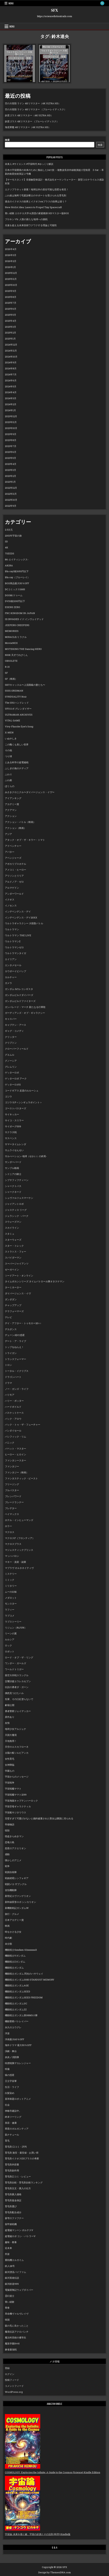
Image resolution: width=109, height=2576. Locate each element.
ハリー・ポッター (14, 1400)
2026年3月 (10, 255)
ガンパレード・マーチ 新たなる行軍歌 (25, 1007)
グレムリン (11, 1066)
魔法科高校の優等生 (15, 2337)
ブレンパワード (13, 1496)
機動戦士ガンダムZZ (16, 2009)
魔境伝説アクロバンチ (16, 2331)
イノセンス (11, 905)
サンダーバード (13, 1162)
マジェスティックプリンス (19, 1550)
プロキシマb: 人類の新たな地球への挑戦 (26, 219)
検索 (7, 140)
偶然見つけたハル (14, 1693)
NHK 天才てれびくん (16, 655)
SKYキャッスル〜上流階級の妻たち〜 (25, 684)
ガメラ (8, 983)
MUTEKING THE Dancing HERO (23, 649)
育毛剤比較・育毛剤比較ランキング (24, 2182)
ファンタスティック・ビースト (21, 1478)
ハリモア (9, 1394)
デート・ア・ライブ (15, 1341)
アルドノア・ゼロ (14, 881)
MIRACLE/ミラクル (16, 637)
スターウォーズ (13, 1239)
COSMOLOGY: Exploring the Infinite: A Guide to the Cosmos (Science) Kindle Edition (52, 2472)
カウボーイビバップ (15, 971)
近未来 (8, 2248)
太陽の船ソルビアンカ (16, 1752)
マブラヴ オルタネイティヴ (19, 1568)
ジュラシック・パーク (16, 1216)
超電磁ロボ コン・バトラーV (20, 2236)
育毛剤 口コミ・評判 (16, 2146)
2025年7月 (10, 302)
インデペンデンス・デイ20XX (21, 917)
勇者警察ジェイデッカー (18, 1711)
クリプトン (11, 1042)
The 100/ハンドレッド (17, 702)
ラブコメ (9, 1615)
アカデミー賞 (12, 804)
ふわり (8, 774)
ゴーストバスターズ (15, 1108)
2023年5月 (10, 458)
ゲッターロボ (12, 1072)
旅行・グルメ (12, 1914)
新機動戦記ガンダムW (17, 1908)
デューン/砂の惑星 (15, 1335)
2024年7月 (11, 374)
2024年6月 (11, 380)
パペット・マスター (15, 1448)
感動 (7, 1854)
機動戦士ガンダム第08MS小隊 (21, 2015)
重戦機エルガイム (14, 2260)
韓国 (7, 2319)
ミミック (9, 1579)
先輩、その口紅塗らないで (19, 1699)
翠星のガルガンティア (16, 2128)
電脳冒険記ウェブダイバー (19, 2289)
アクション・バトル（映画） (20, 822)
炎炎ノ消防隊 (12, 2057)
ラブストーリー (13, 1621)
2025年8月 (10, 297)
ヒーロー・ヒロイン (15, 1454)
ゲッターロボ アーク (16, 1078)
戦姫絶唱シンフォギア (16, 1878)
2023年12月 (11, 416)
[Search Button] (102, 3)
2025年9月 (10, 291)
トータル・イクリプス (16, 1371)
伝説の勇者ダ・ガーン (16, 1687)
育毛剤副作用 (12, 2170)
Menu (11, 3)
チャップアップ (13, 1305)
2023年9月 (10, 434)
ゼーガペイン (12, 1269)
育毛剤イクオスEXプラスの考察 (22, 2158)
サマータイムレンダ (15, 1144)
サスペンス (11, 1138)
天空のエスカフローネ (16, 1746)
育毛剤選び (11, 2206)
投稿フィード (12, 2380)
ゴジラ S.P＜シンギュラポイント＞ (23, 1102)
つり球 (8, 756)
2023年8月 (10, 440)
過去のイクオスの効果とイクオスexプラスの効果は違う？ (36, 201)
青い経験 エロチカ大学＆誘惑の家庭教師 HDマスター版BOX (37, 213)
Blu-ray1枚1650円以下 (17, 571)
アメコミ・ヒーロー (15, 869)
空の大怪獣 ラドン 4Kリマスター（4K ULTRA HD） (33, 103)
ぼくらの (9, 786)
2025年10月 (11, 285)
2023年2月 (10, 476)
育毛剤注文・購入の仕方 (18, 2188)
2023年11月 (11, 422)
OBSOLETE (11, 660)
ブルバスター (12, 1490)
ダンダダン (11, 1299)
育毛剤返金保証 (13, 2200)
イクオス (9, 899)
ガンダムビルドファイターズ (20, 1001)
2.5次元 (9, 529)
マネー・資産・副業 (15, 1562)
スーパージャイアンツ (16, 1263)
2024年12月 (11, 344)
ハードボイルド (13, 1406)
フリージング (12, 1484)
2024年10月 (11, 356)
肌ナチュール (12, 2134)
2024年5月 (10, 386)
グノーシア (11, 1060)
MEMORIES (11, 631)
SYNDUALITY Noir (16, 696)
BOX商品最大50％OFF (17, 583)
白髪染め (9, 2093)
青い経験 (9, 2301)
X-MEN (9, 732)
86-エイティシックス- (16, 559)
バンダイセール (16, 58)
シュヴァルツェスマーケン (19, 1197)
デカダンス (11, 1329)
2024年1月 (10, 410)
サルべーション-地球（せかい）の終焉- (26, 1156)
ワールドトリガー (14, 1669)
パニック (9, 1442)
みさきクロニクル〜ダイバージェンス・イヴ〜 (29, 792)
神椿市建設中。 (13, 2110)
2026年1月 (10, 267)
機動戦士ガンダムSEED (17, 1991)
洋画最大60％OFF (14, 2039)
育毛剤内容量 (12, 2164)
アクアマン (11, 810)
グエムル (9, 1054)
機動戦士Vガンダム (15, 1955)
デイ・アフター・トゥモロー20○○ (23, 1323)
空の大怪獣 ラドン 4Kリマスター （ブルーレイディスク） (35, 109)
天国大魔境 (11, 1735)
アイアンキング (13, 798)
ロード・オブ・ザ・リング (19, 1657)
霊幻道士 (9, 2295)
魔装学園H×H (12, 2343)
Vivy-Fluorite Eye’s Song (19, 726)
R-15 (7, 666)
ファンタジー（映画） (16, 1472)
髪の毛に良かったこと (16, 2325)
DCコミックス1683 (15, 589)
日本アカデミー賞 (14, 1920)
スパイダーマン (13, 1257)
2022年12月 (11, 487)
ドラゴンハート (13, 1377)
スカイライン (12, 1227)
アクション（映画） (15, 828)
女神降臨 (9, 1764)
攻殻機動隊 (11, 1890)
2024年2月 (10, 404)
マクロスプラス (13, 1544)
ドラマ (8, 1383)
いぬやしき (11, 738)
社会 (7, 2104)
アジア (8, 834)
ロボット (9, 1651)
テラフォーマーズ (14, 1311)
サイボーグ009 (13, 1126)
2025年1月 (10, 338)
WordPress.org (14, 2392)
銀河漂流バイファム (15, 2272)
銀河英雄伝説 (12, 2277)
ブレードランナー (14, 1502)
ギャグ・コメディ (14, 1030)
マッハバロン (12, 1556)
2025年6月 (10, 308)
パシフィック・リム (15, 1436)
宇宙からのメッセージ (16, 1776)
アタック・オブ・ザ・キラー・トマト (25, 839)
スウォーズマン (13, 1221)
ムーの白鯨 (11, 1591)
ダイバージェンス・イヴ (18, 1293)
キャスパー (11, 1018)
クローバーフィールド (16, 1048)
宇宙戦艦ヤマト (13, 1788)
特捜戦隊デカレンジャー (18, 2063)
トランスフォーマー (15, 1359)
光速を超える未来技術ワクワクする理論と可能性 (31, 225)
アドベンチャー (13, 845)
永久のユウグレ (13, 2027)
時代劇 (8, 1937)
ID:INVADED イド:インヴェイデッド (24, 619)
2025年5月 (10, 314)
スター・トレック (14, 1245)
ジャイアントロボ (14, 1203)
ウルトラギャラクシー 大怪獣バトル (19, 53)
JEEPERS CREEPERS (17, 625)
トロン (8, 1365)
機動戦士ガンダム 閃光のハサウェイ (24, 1973)
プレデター (11, 1508)
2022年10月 (11, 499)
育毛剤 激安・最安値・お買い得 (21, 2152)
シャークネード (13, 1191)
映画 (7, 1925)
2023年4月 (10, 464)
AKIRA (9, 565)
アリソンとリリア (14, 875)
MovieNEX (11, 643)
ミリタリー (11, 1585)
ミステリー (11, 1573)
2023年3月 (10, 470)
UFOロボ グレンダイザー (18, 708)
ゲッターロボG (13, 1084)
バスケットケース (14, 1412)
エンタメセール (13, 965)
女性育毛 (9, 1758)
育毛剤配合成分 (13, 2212)
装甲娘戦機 (11, 2224)
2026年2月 (10, 261)
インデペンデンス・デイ (18, 911)
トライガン (11, 1353)
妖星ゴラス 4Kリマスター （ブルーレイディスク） (32, 121)
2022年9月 (10, 505)
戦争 (7, 1866)
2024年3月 (10, 398)
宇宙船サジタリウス (15, 1812)
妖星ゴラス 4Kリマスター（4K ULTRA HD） (29, 115)
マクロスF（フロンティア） (20, 1538)
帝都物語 (9, 1824)
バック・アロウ (13, 1418)
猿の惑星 (9, 2075)
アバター (9, 851)
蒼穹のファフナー (14, 2218)
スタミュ (9, 1233)
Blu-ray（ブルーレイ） (54, 46)
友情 (7, 1723)
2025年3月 (10, 326)
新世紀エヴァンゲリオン (18, 1896)
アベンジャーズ (13, 857)
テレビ (8, 1317)
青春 (7, 2307)
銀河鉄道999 (12, 2283)
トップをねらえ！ (14, 1347)
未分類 (8, 1943)
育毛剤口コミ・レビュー (18, 2176)
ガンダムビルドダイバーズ (19, 995)
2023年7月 (10, 446)
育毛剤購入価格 (13, 2194)
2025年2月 (10, 332)
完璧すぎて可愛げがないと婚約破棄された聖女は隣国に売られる (39, 1818)
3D (6, 541)
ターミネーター (13, 1287)
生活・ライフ (12, 2087)
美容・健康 (11, 2122)
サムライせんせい (14, 1150)
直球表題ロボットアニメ (18, 2098)
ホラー (8, 1526)
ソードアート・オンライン (19, 1275)
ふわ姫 (8, 780)
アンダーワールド (14, 893)
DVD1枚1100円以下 (15, 601)
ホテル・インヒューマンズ (19, 1520)
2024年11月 (11, 350)
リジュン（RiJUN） (16, 1627)
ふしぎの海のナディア (16, 768)
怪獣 (28, 58)
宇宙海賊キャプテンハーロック (21, 1800)
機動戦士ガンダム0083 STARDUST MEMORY (29, 1979)
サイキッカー (12, 1114)
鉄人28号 (10, 2266)
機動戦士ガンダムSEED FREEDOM (24, 1997)
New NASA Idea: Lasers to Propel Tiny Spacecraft (33, 207)
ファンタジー (12, 1466)
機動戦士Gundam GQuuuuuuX (21, 1949)
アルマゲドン (12, 887)
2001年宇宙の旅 (13, 535)
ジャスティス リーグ (16, 1209)
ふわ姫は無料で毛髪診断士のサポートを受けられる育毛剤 (35, 195)
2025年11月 (11, 279)
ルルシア (9, 1639)
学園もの (9, 1770)
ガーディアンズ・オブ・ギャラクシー (25, 1012)
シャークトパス (13, 1186)
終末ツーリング (13, 2116)
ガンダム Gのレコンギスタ (19, 989)
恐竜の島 (9, 1842)
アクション (11, 816)
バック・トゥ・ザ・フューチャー (22, 1424)
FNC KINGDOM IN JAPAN (20, 613)
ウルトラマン (12, 929)
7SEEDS (9, 553)
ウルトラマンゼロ (14, 947)
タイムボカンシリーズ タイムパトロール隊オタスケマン (34, 1281)
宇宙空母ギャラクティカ (18, 1806)
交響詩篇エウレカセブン (18, 1681)
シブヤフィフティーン (16, 1180)
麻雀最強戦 (11, 2349)
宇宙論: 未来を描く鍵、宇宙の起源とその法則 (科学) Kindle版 (37, 2534)
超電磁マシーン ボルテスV (19, 2230)
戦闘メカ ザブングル (16, 1884)
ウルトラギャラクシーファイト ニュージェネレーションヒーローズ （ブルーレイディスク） (54, 69)
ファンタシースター (15, 1460)
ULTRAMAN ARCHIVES (18, 714)
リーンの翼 (11, 1633)
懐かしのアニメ (13, 1860)
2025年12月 (11, 273)
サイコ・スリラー (14, 1120)
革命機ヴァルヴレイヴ (16, 2313)
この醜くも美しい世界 (16, 744)
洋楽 (7, 2033)
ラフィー (9, 1609)
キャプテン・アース (15, 1024)
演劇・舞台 (11, 2051)
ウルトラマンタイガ (15, 953)
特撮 (7, 2069)
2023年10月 (11, 428)
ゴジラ (8, 1096)
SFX (54, 10)
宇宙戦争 (9, 1782)
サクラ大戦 (11, 1132)
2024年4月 (11, 392)
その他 (8, 750)
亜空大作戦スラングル (16, 1675)
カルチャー (11, 977)
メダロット (11, 1597)
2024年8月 (11, 368)
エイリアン (11, 959)
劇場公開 (9, 1705)
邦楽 (7, 2254)
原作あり (9, 1717)
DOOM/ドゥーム (13, 595)
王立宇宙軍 (11, 2081)
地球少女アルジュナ (15, 1729)
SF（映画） (11, 678)
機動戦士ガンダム (14, 1967)
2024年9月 (11, 362)
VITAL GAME (12, 720)
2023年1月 (10, 481)
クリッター (11, 1036)
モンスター (11, 1603)
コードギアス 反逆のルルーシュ (21, 1090)
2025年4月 (10, 320)
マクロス (9, 1532)
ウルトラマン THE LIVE (18, 935)
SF (6, 672)
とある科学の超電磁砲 (16, 762)
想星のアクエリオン (15, 1848)
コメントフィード (14, 2386)
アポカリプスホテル (15, 863)
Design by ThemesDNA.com (54, 2572)
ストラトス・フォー (15, 1251)
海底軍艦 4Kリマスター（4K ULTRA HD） (28, 127)
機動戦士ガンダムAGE (17, 1985)
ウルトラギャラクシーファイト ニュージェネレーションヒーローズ (20, 67)
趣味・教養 (11, 2242)
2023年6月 (10, 452)
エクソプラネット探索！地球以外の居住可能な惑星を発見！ (37, 189)
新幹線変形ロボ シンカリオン (20, 1902)
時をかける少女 (13, 1931)
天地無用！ (11, 1741)
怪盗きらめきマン (14, 1836)
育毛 (7, 2140)
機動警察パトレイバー (16, 2021)
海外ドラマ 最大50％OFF (18, 2045)
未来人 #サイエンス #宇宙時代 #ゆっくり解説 (29, 164)
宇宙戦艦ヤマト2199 (15, 1794)
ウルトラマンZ (12, 941)
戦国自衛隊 (11, 1872)
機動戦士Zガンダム (15, 1961)
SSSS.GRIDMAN (14, 690)
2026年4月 (11, 249)
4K (6, 547)
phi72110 (11, 75)
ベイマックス (12, 1514)
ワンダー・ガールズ (15, 1663)
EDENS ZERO (12, 607)
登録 (7, 2368)
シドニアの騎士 (13, 1174)
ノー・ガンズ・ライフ (16, 1389)
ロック (8, 1645)
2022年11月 (11, 493)
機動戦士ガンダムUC (16, 2003)
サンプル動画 (12, 1168)
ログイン (9, 2374)
